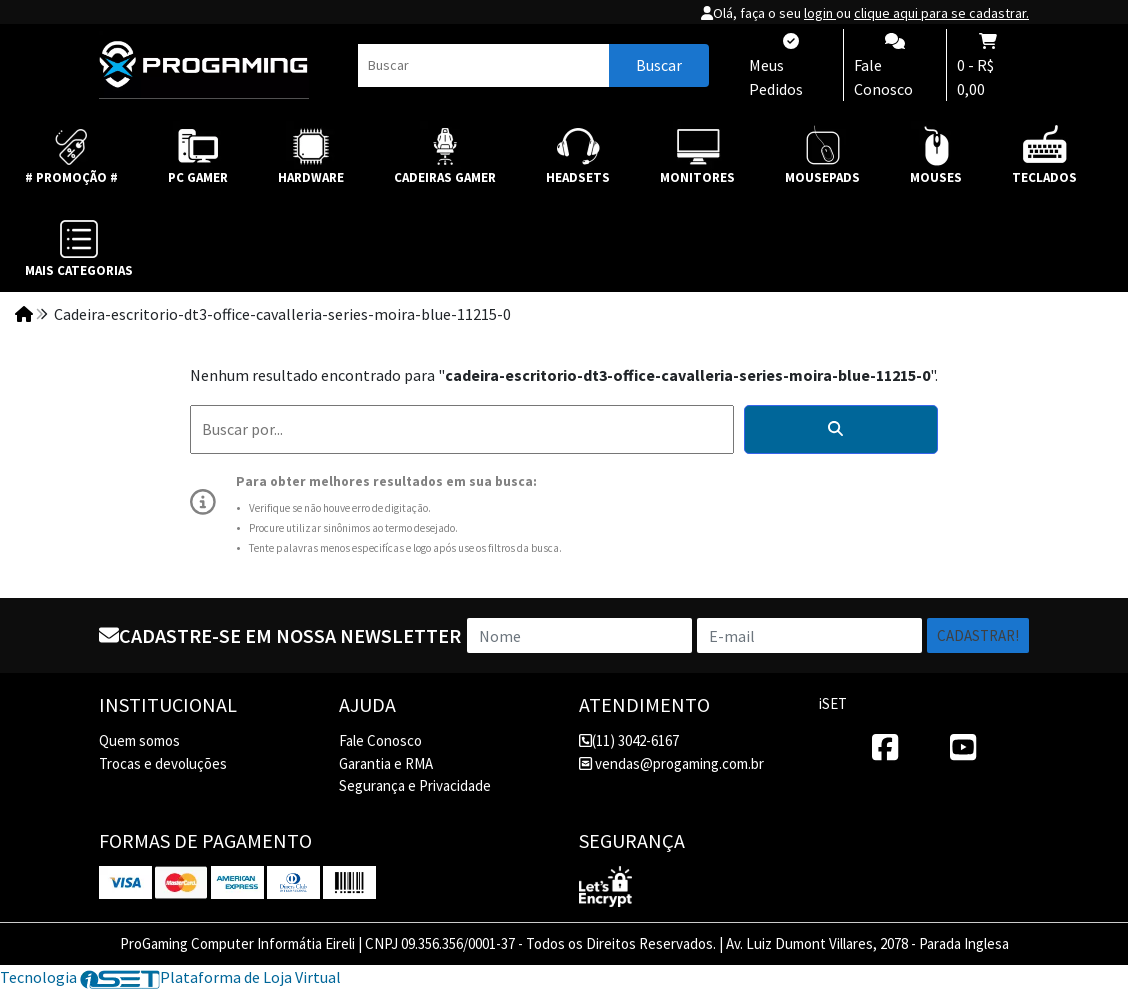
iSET (833, 703)
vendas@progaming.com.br (671, 763)
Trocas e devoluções (163, 763)
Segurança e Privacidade (415, 785)
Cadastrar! (978, 635)
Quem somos (139, 740)
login (820, 13)
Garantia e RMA (386, 763)
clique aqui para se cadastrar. (941, 13)
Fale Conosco (380, 740)
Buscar (659, 65)
